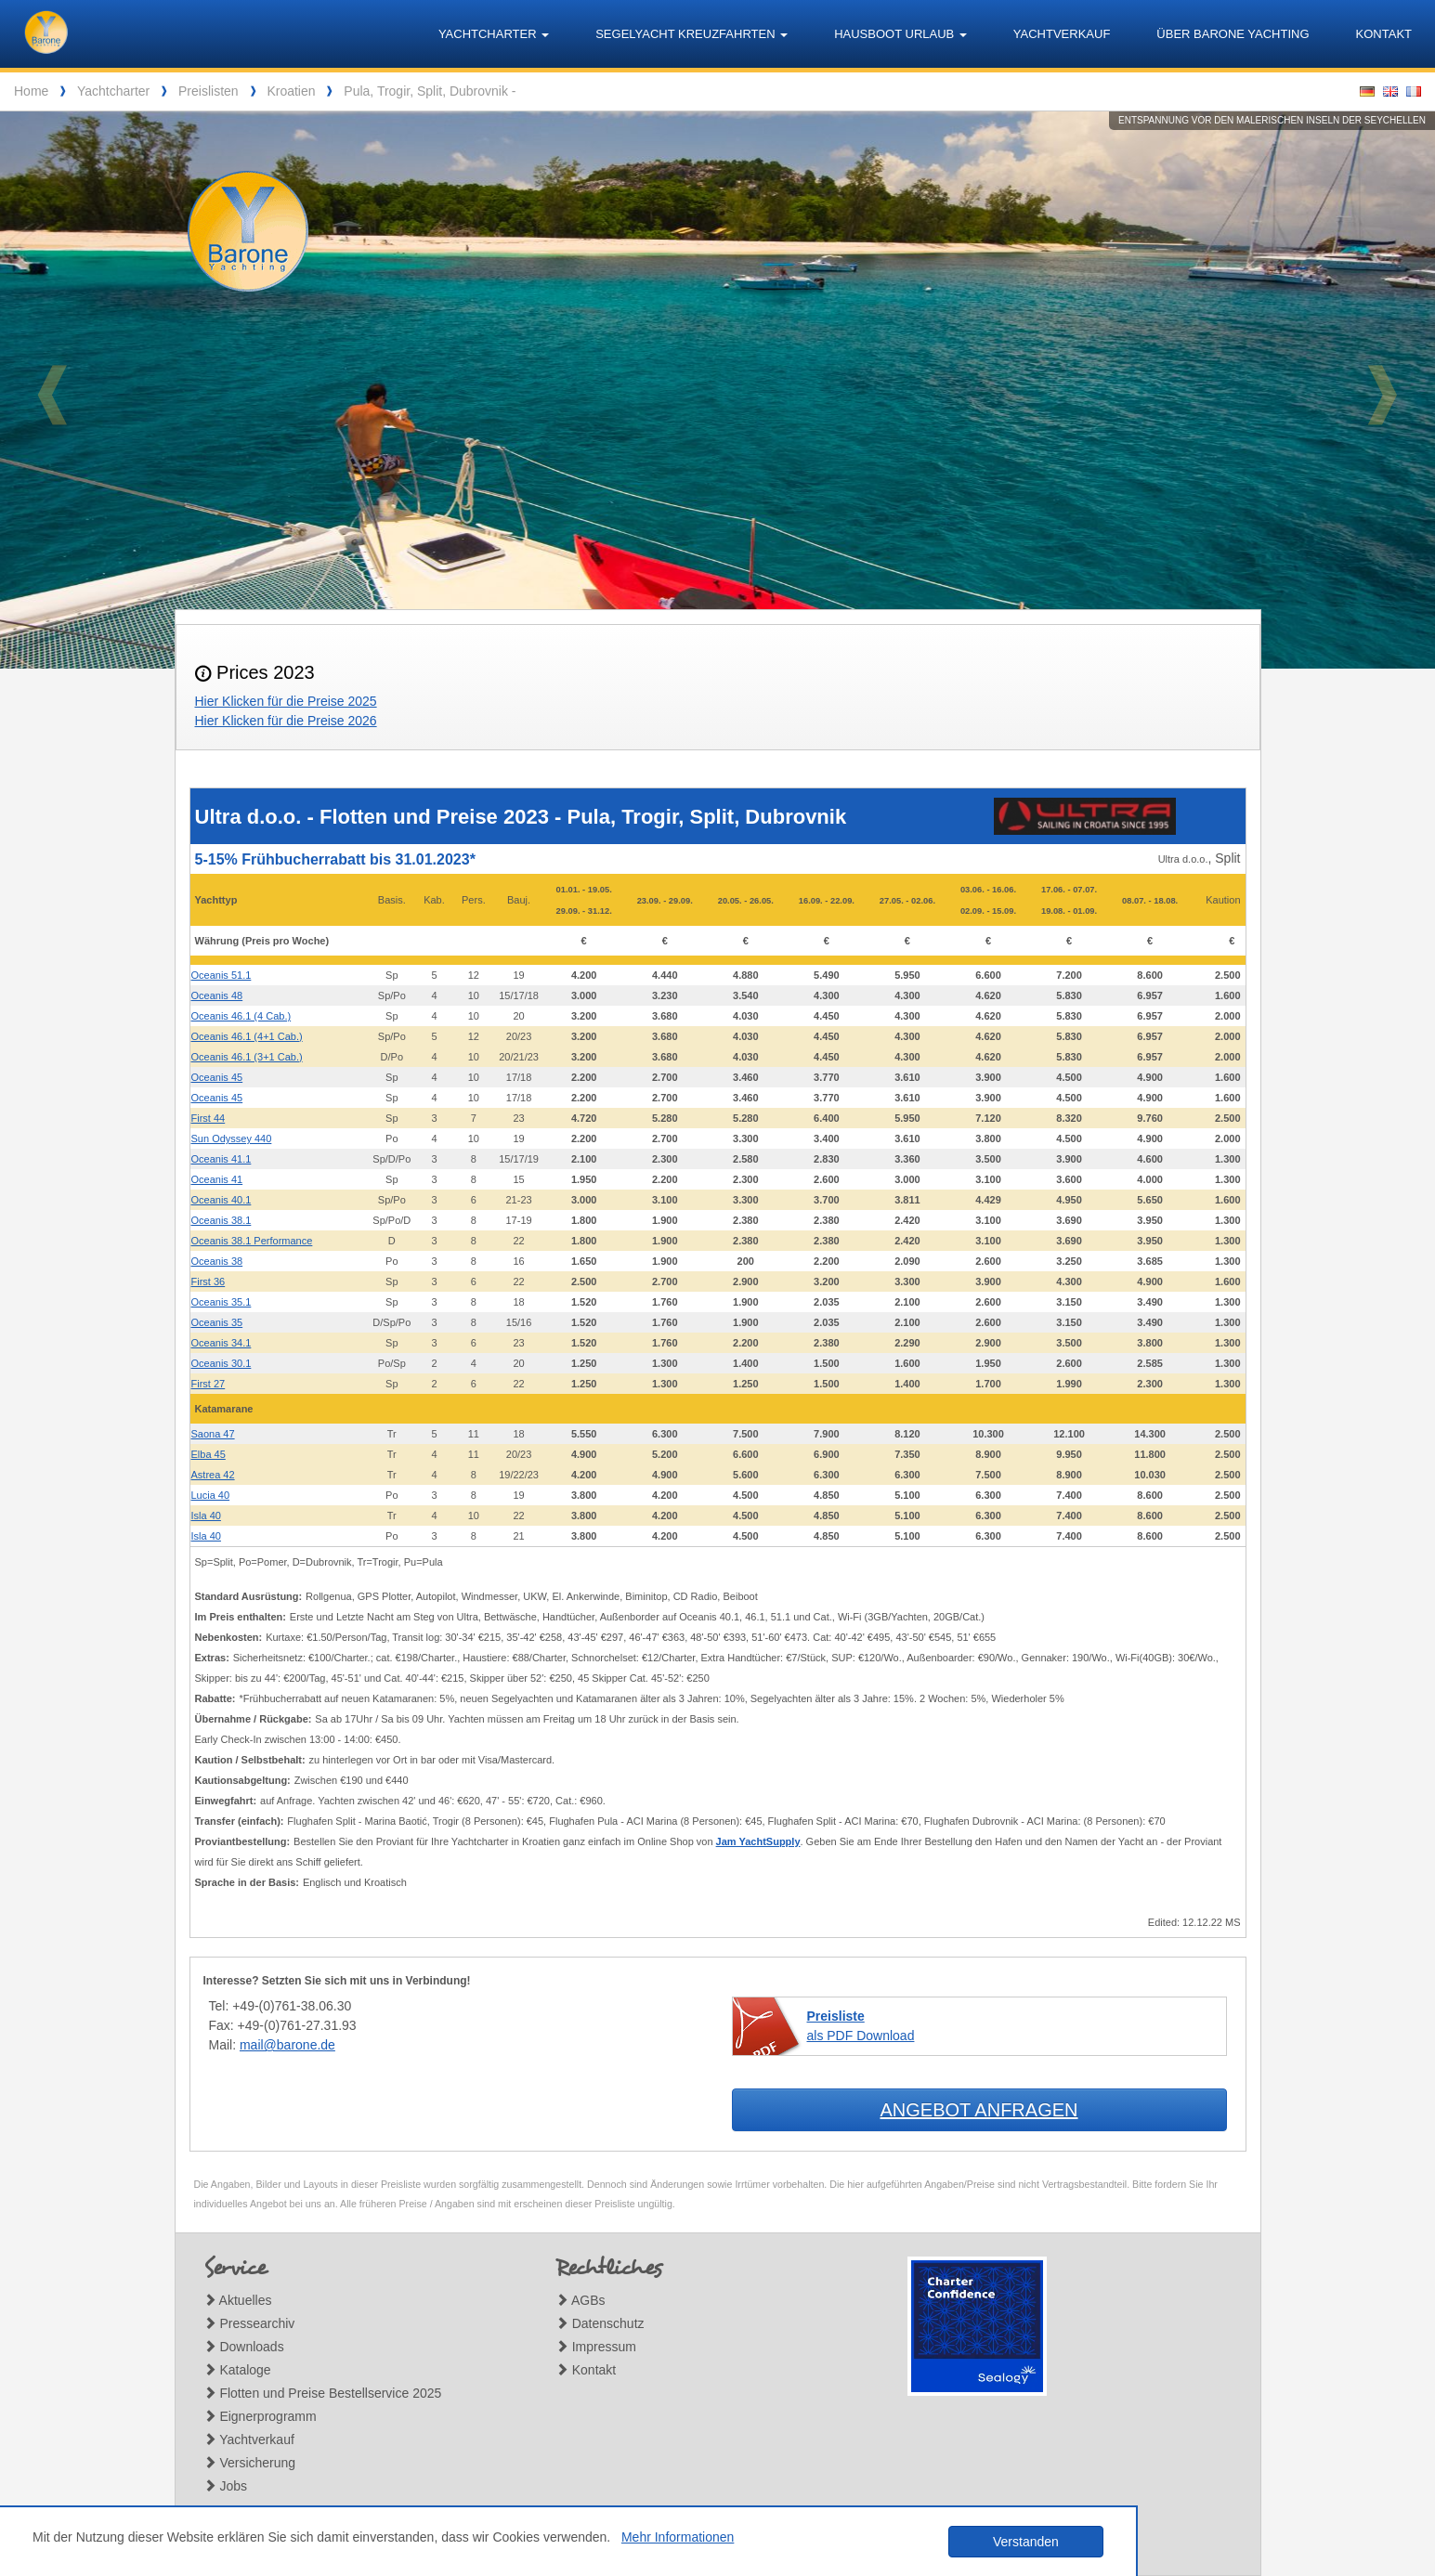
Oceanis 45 (217, 1077)
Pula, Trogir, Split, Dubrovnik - (429, 91)
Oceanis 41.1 (221, 1158)
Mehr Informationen (677, 2537)
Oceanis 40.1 (221, 1199)
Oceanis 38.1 (221, 1220)
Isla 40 (206, 1515)
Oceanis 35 (217, 1322)
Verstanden (1026, 2541)
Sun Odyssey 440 (231, 1138)
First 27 (208, 1383)
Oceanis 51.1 (221, 975)
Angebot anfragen (978, 2110)
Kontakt (1384, 34)
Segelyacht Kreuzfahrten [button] (691, 34)
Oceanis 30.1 (221, 1363)
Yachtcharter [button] (493, 34)
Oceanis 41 (217, 1179)
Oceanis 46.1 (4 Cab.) (241, 1015)
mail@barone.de (287, 2044)
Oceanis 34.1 (221, 1342)
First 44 (208, 1118)
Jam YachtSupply (758, 1841)
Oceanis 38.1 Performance (252, 1240)
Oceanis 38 (217, 1261)
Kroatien (291, 91)
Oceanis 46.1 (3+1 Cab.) (247, 1056)
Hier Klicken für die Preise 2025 (286, 701)
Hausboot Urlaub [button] (900, 34)
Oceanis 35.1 (221, 1302)
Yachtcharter (113, 91)
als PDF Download (861, 2026)
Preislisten (208, 91)
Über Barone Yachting (1232, 34)
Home (31, 91)
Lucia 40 (210, 1495)
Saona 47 (213, 1433)
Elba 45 (208, 1454)
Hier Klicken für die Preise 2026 (286, 720)
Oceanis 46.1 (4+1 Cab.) (247, 1036)
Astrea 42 (213, 1474)
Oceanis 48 (217, 995)
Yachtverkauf (1062, 34)
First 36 (208, 1281)
